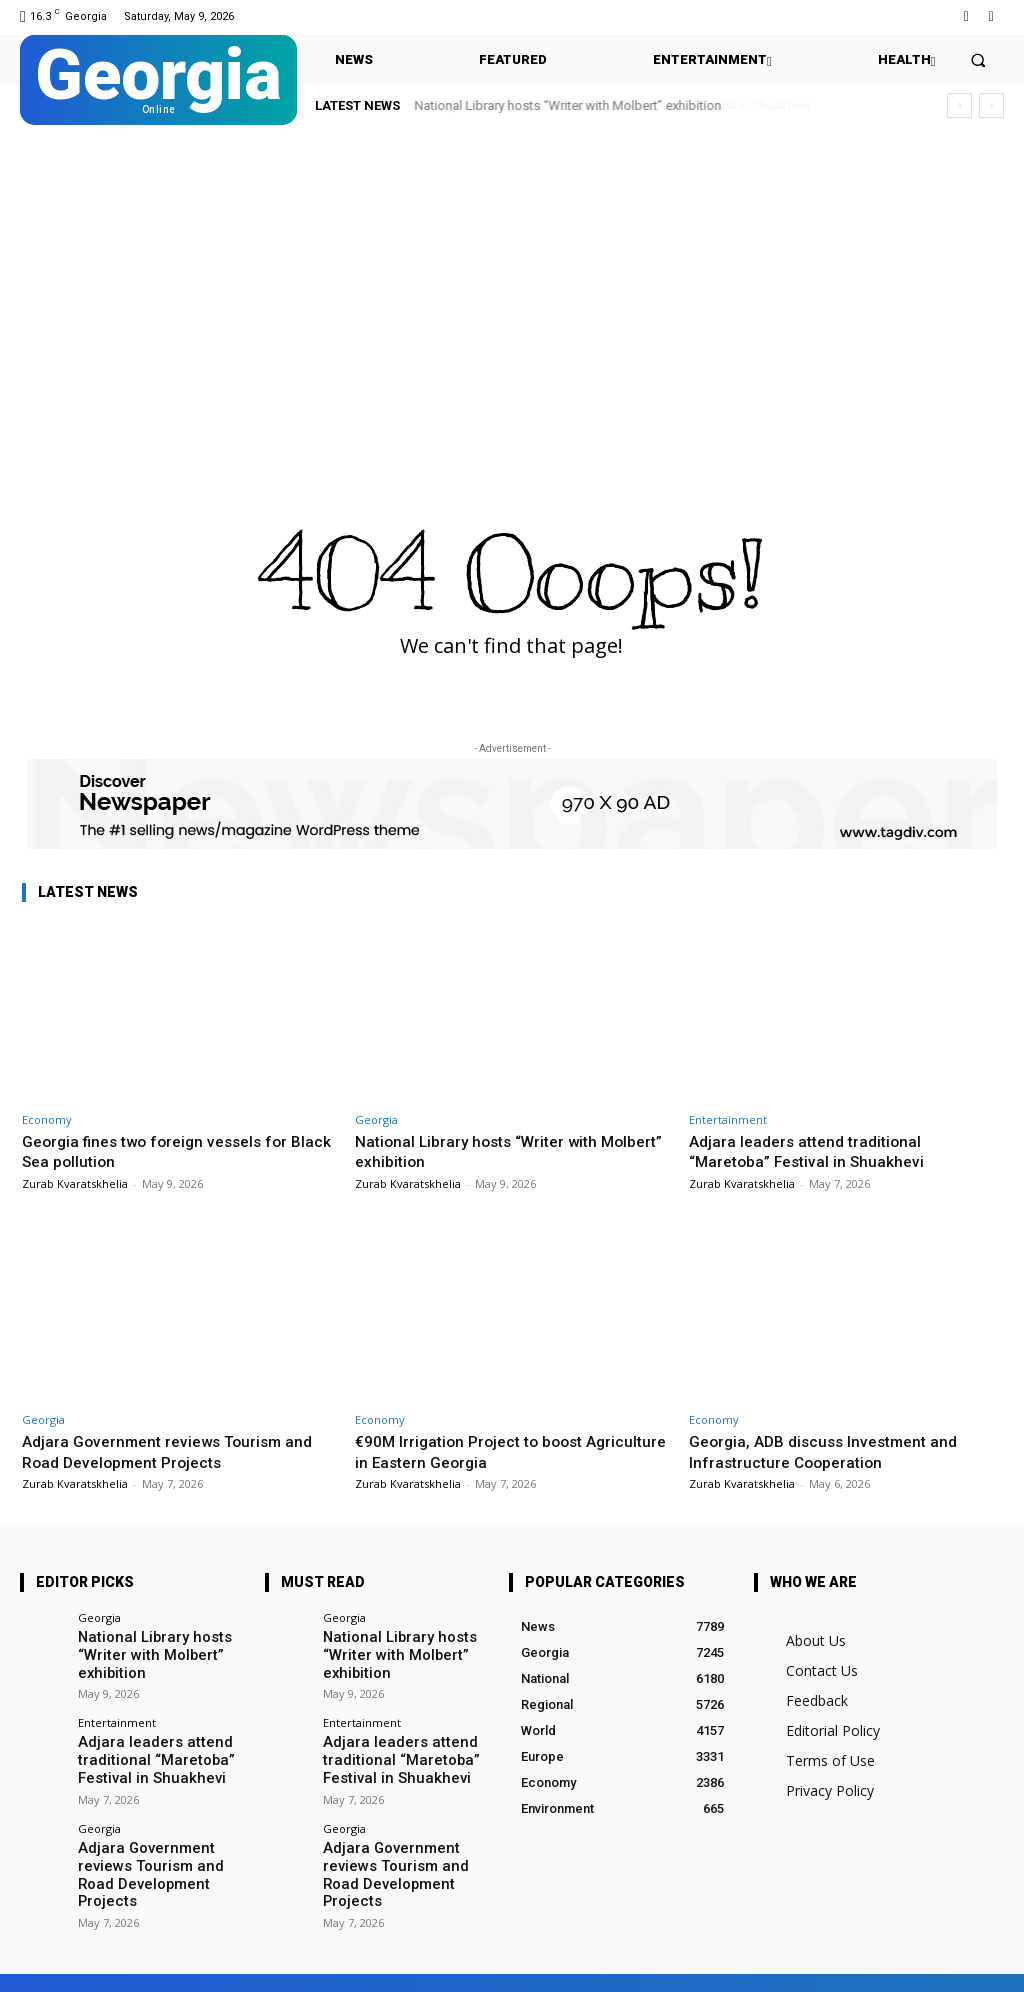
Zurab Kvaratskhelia (75, 1183)
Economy (47, 1119)
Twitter (252, 1963)
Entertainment (728, 1119)
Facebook (148, 1963)
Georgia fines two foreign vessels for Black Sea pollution (165, 1151)
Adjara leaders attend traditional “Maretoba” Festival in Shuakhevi (814, 1151)
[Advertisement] (512, 285)
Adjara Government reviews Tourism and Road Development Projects (178, 1451)
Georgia (376, 1119)
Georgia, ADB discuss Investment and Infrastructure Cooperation (832, 1451)
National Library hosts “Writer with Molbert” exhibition (568, 105)
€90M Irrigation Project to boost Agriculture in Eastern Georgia (477, 1451)
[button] (978, 59)
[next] (991, 105)
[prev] (959, 105)
